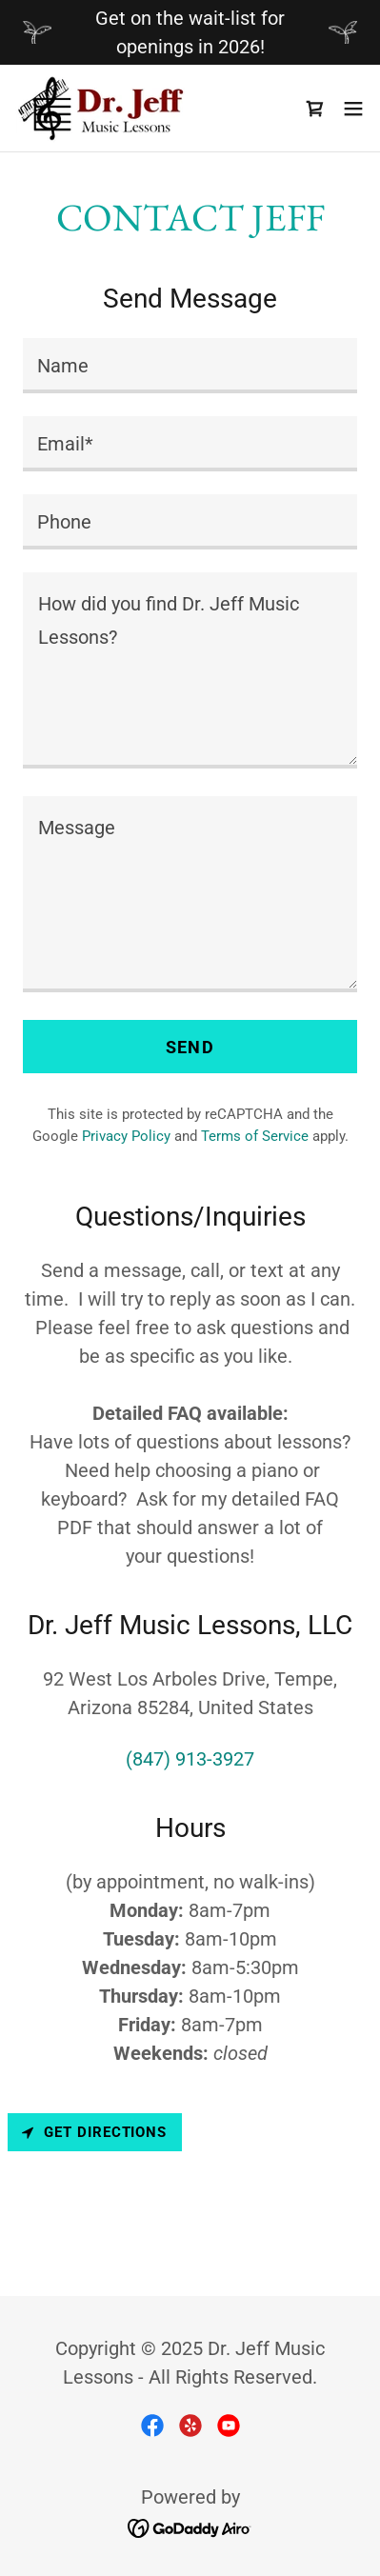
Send (190, 1047)
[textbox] (190, 365)
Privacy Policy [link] (126, 1136)
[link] (103, 108)
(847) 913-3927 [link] (190, 1758)
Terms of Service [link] (255, 1136)
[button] (353, 109)
